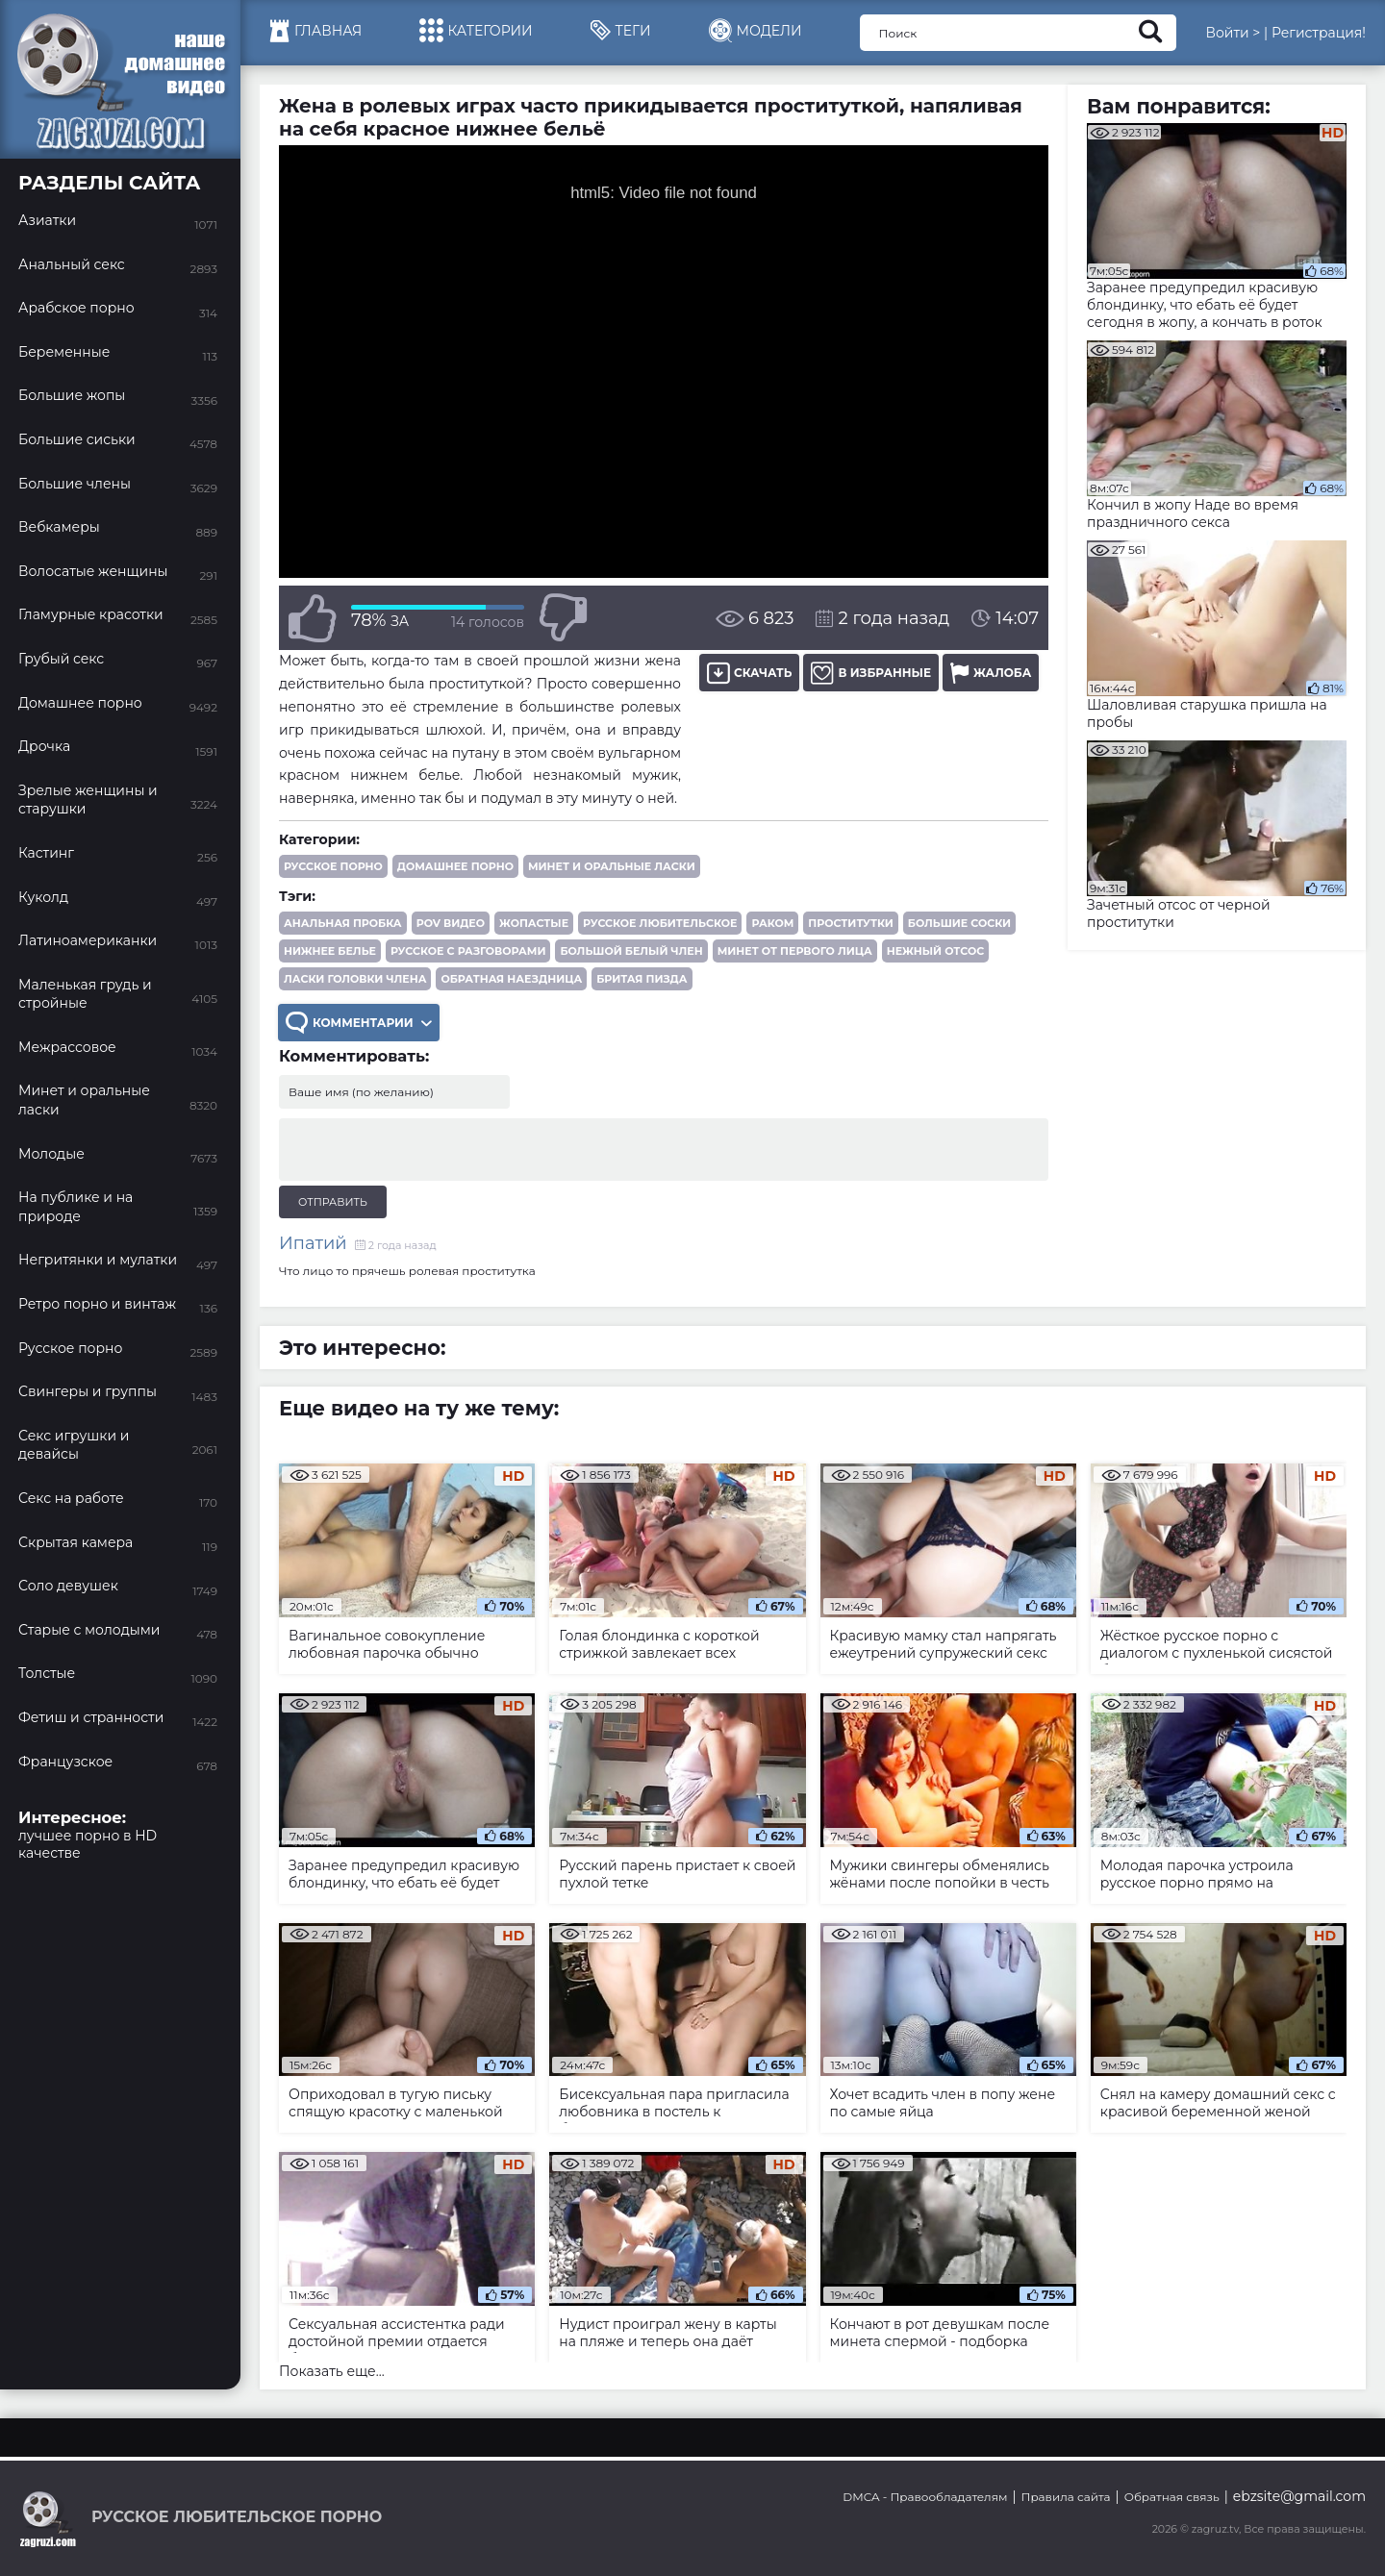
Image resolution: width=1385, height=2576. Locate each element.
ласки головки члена (355, 979)
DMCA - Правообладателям (925, 2496)
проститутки (850, 923)
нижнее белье (330, 951)
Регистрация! (1319, 32)
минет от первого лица (795, 951)
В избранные (871, 673)
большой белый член (631, 951)
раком (772, 923)
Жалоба (990, 673)
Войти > (1232, 32)
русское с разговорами (467, 951)
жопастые (533, 923)
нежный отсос (935, 951)
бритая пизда (641, 979)
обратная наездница (511, 979)
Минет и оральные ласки (611, 866)
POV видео (450, 923)
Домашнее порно (455, 866)
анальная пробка (343, 923)
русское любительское (660, 923)
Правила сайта (1066, 2496)
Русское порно (333, 866)
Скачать (749, 673)
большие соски (959, 923)
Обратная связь (1172, 2496)
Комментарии (359, 1023)
